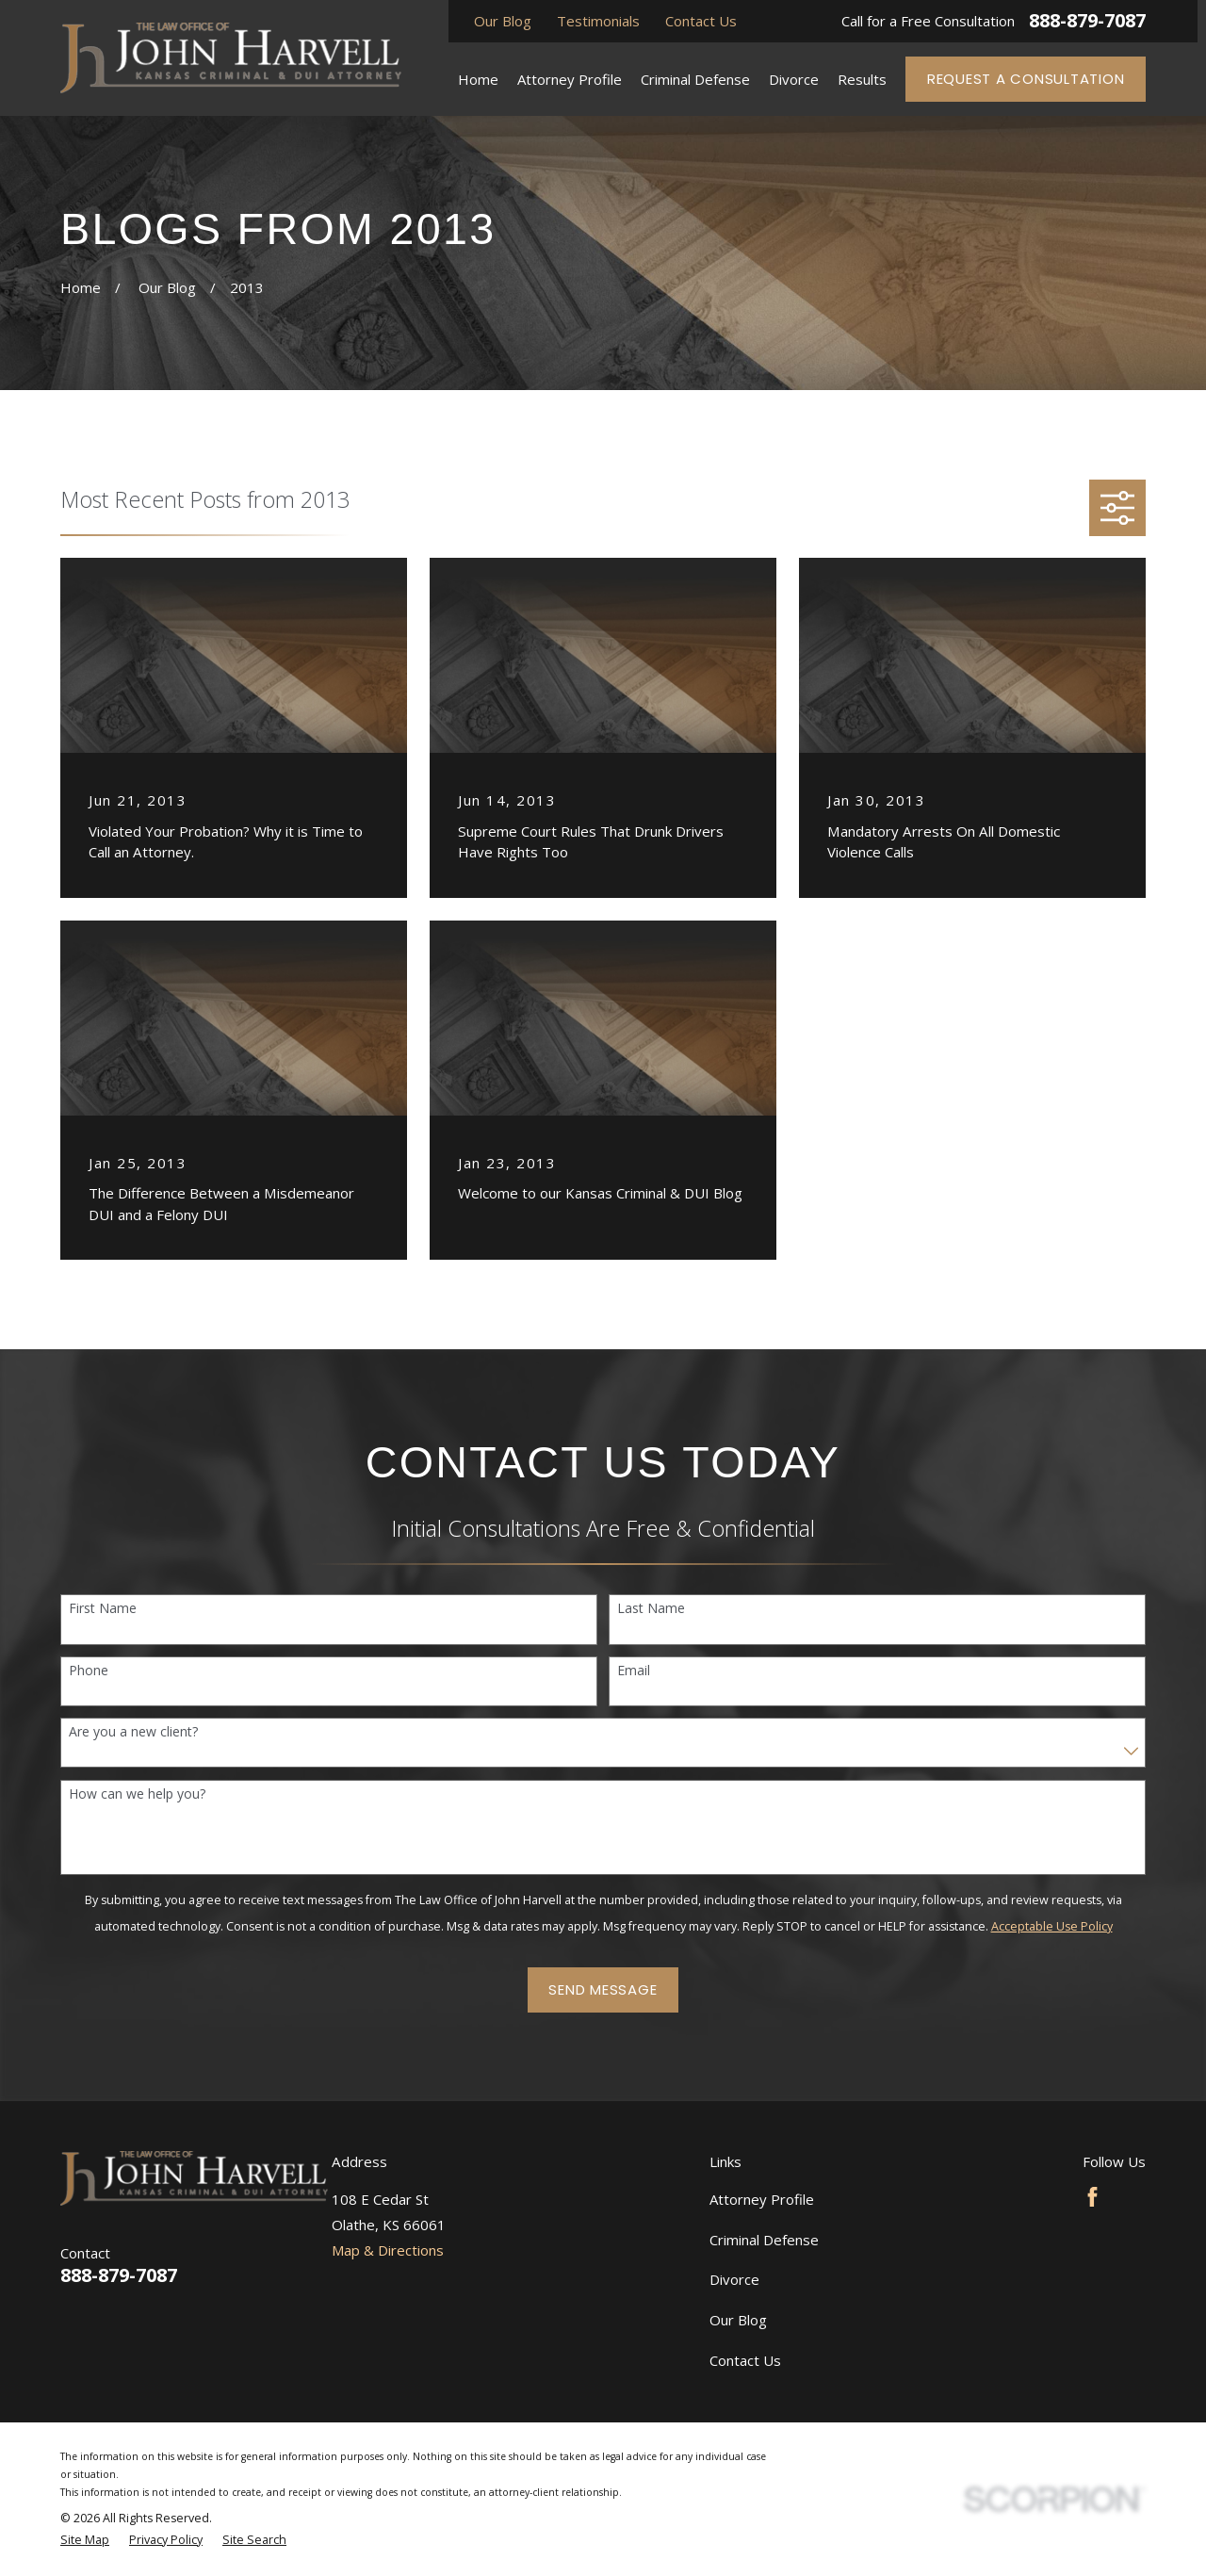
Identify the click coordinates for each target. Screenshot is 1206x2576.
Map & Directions (388, 2250)
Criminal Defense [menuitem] (695, 79)
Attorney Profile (761, 2199)
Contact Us (701, 20)
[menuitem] (84, 2541)
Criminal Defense (764, 2239)
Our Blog (502, 20)
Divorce (734, 2279)
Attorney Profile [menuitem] (569, 79)
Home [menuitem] (478, 79)
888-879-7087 (1087, 20)
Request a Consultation (1026, 79)
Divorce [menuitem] (794, 79)
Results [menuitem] (862, 79)
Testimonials (598, 20)
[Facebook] (1092, 2197)
